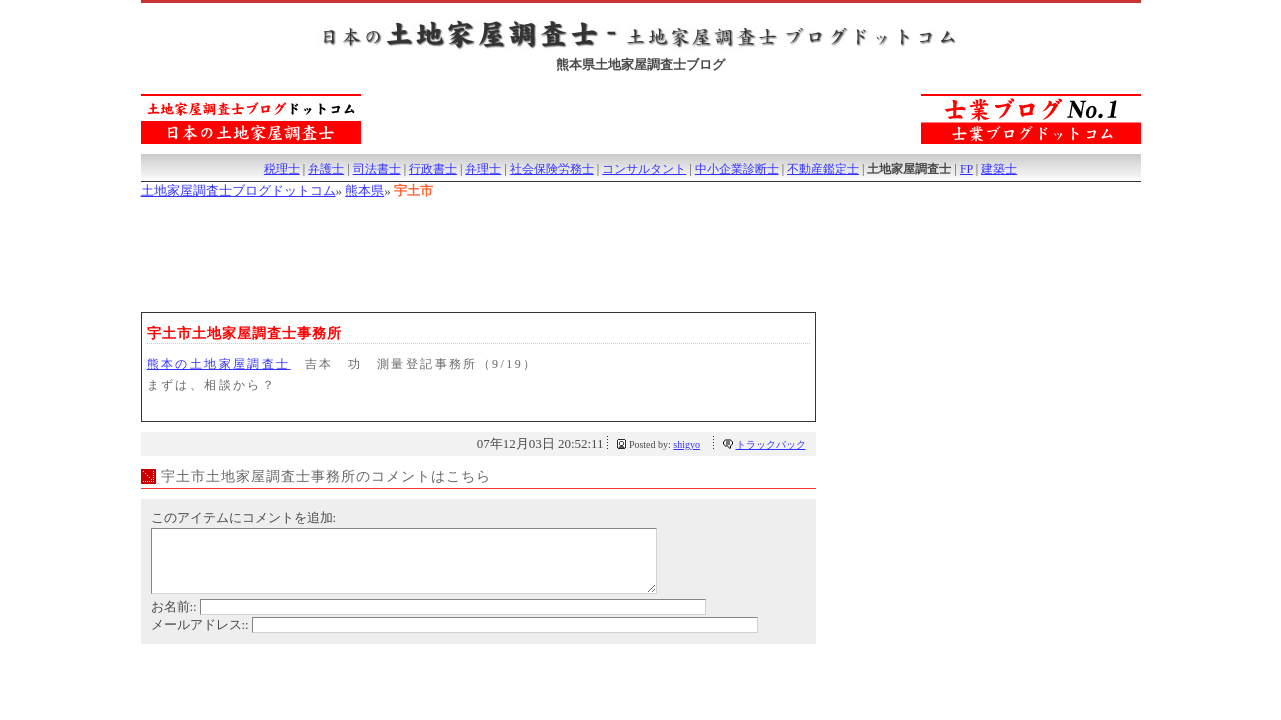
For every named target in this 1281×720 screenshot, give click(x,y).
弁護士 (326, 169)
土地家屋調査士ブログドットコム (238, 190)
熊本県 (364, 190)
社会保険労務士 (552, 169)
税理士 (282, 169)
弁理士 (483, 169)
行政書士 (433, 169)
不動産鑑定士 (823, 169)
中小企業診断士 (737, 169)
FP (966, 169)
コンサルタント (644, 169)
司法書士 (377, 169)
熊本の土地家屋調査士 (219, 364)
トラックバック (771, 444)
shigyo (686, 444)
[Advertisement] (505, 253)
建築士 (999, 169)
